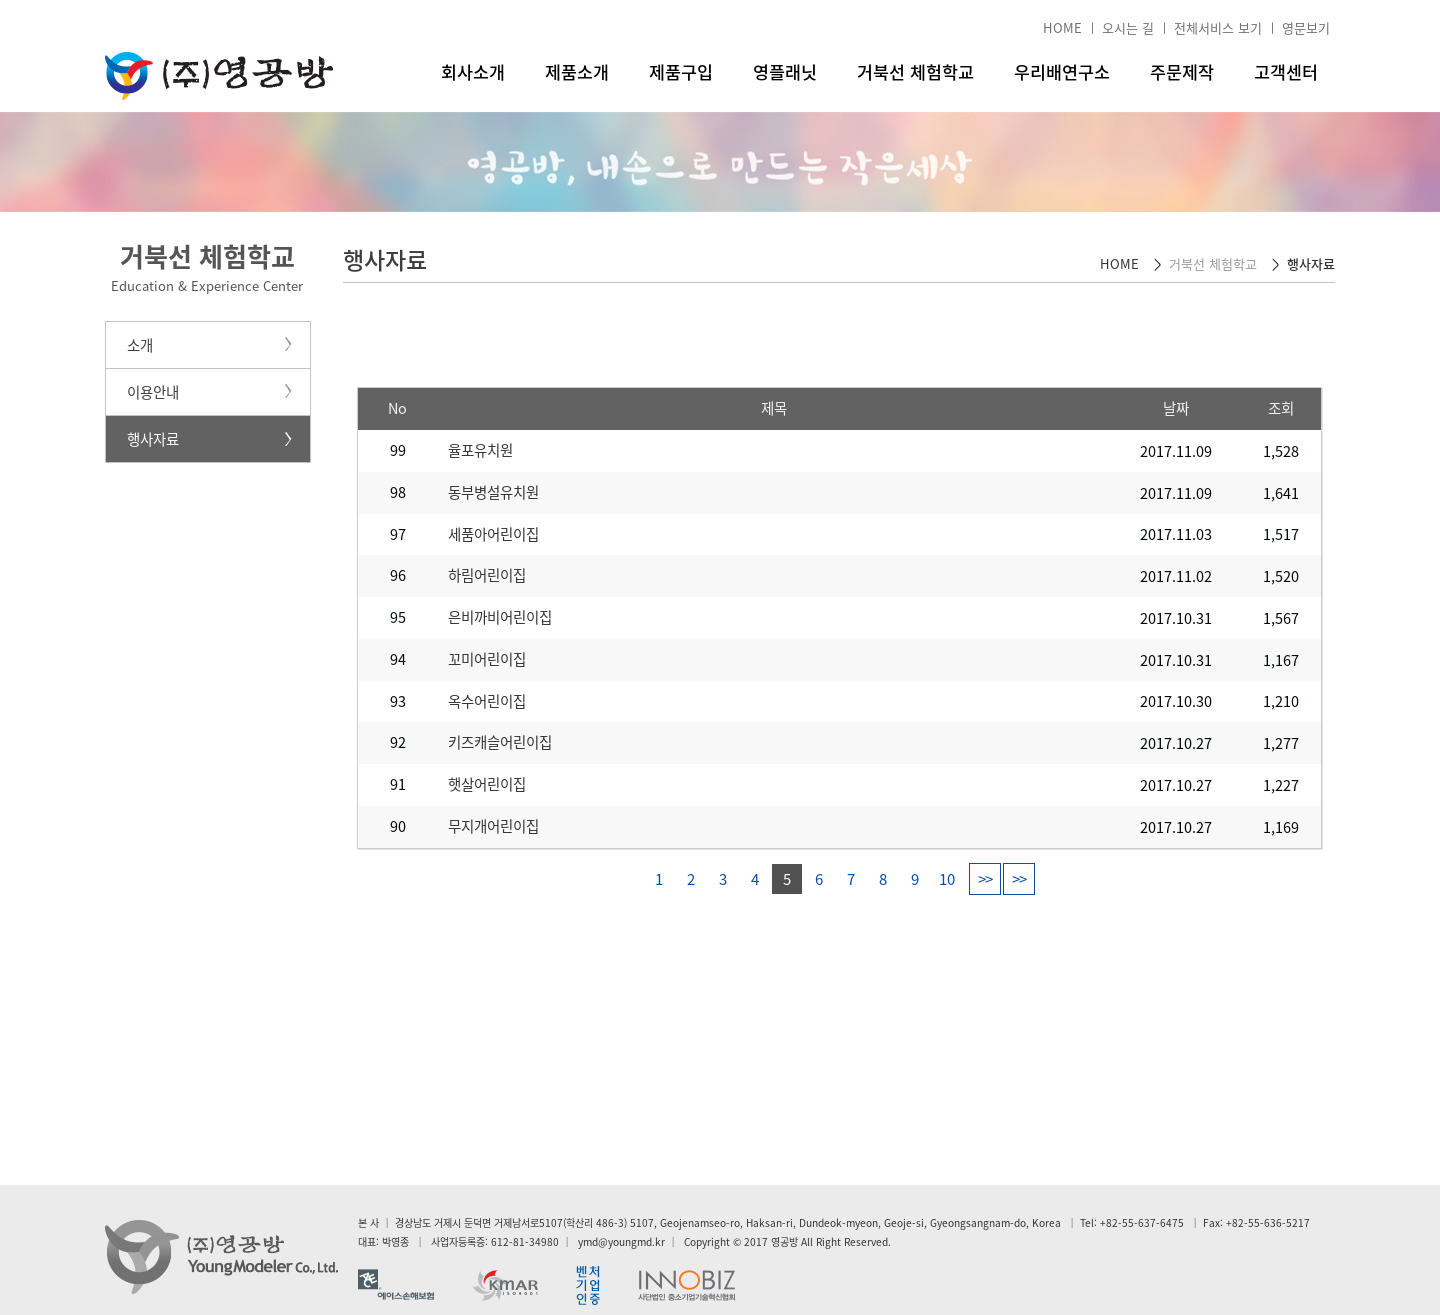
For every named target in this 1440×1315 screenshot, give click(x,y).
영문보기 (1306, 27)
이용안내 (153, 392)
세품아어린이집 (493, 534)
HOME (1062, 27)
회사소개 (473, 72)
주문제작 (1182, 72)
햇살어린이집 (487, 784)
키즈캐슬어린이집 (500, 742)
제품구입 (681, 72)
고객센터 (1286, 72)
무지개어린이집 (493, 826)
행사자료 (153, 439)
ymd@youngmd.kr (621, 1241)
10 (947, 879)
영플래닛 (785, 72)
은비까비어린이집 (500, 617)
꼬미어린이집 (487, 659)
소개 (140, 345)
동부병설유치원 (493, 492)
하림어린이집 (487, 575)
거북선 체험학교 (915, 72)
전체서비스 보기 (1218, 27)
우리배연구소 (1062, 72)
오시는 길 (1128, 27)
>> (985, 879)
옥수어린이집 (487, 701)
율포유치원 (480, 450)
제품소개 (577, 72)
